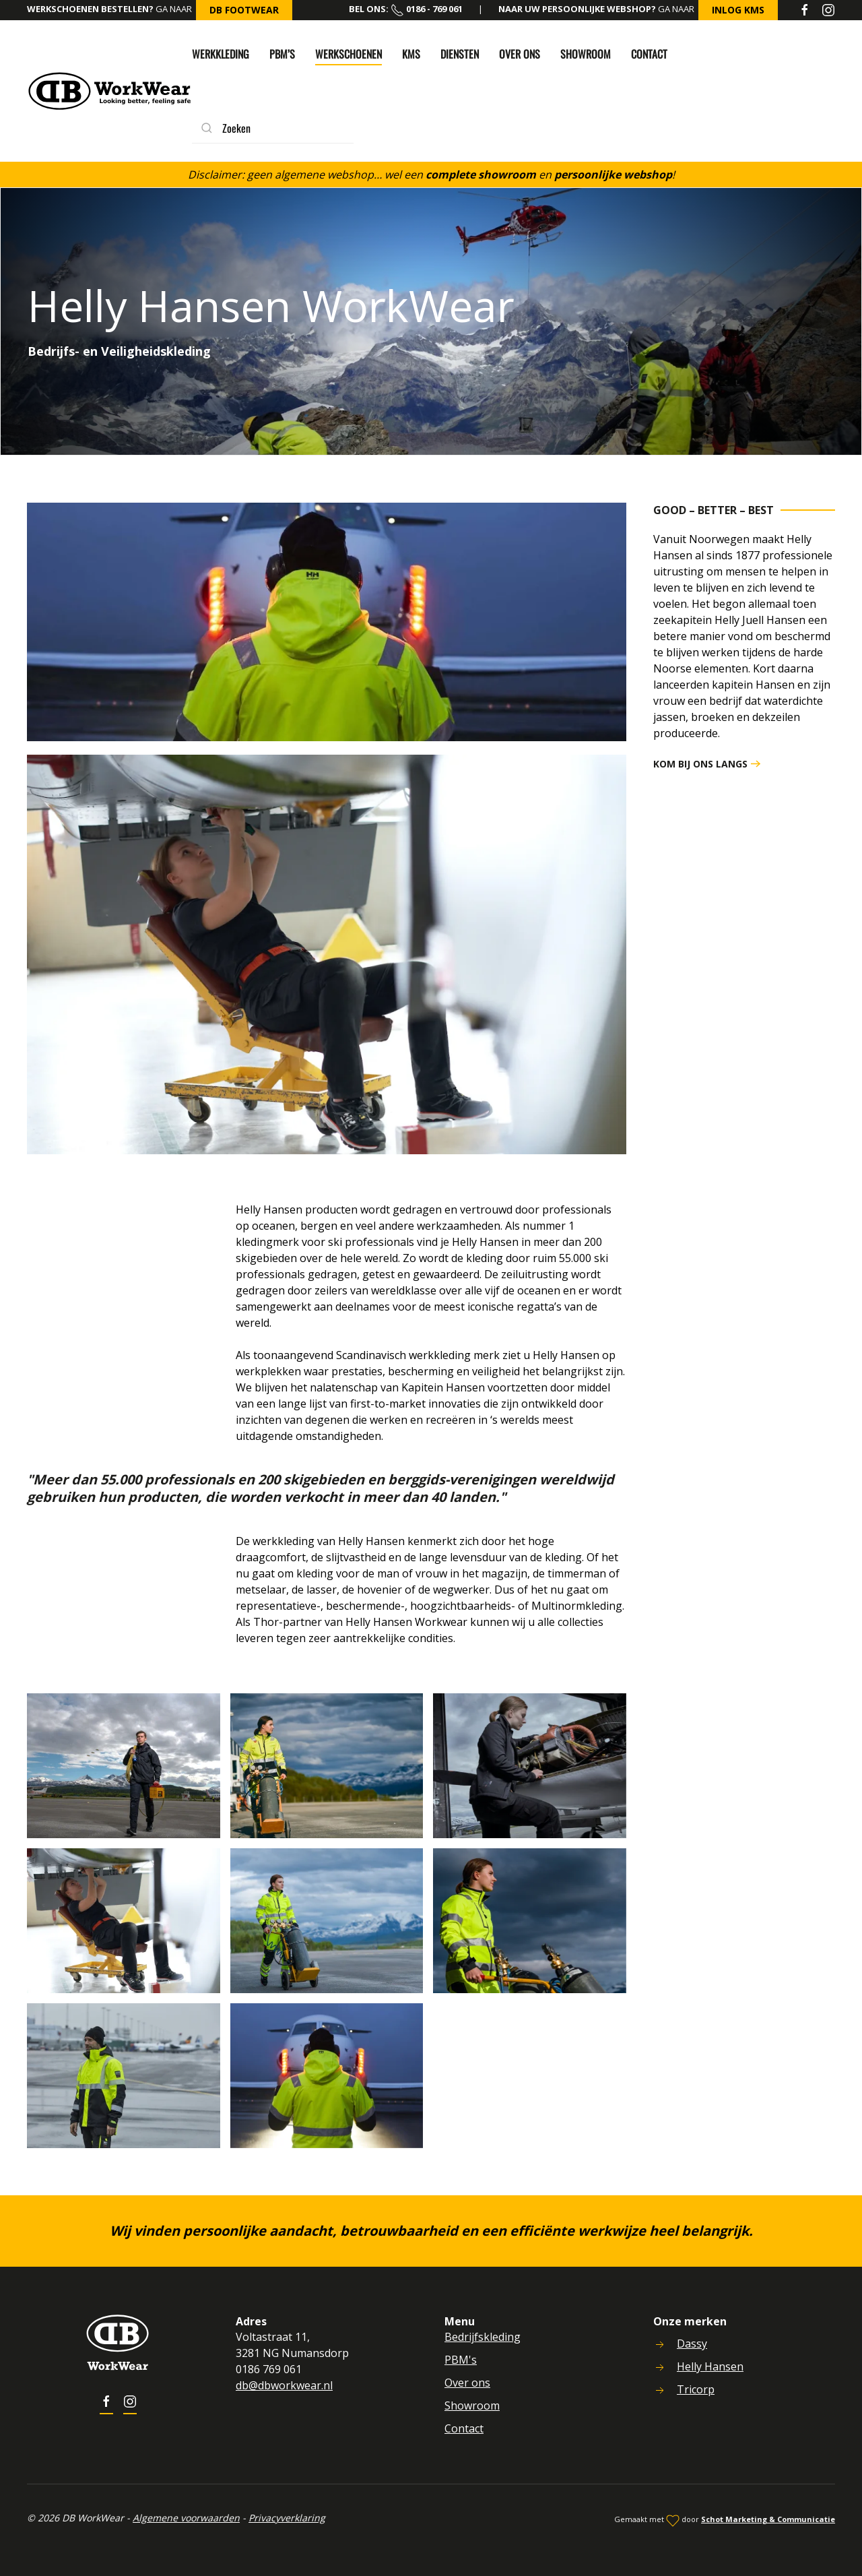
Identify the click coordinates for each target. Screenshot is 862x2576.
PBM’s (282, 54)
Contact (649, 54)
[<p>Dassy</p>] (657, 2343)
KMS (411, 54)
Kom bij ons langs (700, 763)
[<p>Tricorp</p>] (657, 2389)
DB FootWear (244, 9)
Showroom (585, 54)
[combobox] (273, 128)
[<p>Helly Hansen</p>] (657, 2366)
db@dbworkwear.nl (282, 2385)
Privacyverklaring (284, 2517)
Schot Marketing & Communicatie (765, 2519)
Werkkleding (220, 54)
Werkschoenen (348, 54)
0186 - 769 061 (427, 9)
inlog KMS (738, 9)
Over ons (519, 54)
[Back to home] (109, 91)
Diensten (459, 54)
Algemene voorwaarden (183, 2517)
